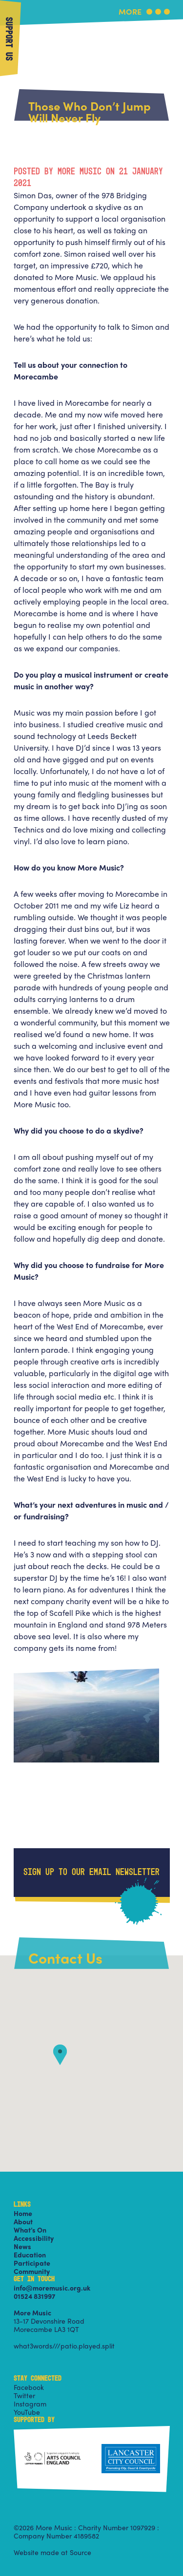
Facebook (29, 2387)
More (130, 12)
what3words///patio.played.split (64, 2345)
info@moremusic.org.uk (52, 2287)
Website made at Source (52, 2552)
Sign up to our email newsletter (91, 1872)
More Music (91, 26)
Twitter (24, 2395)
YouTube (27, 2412)
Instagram (30, 2403)
